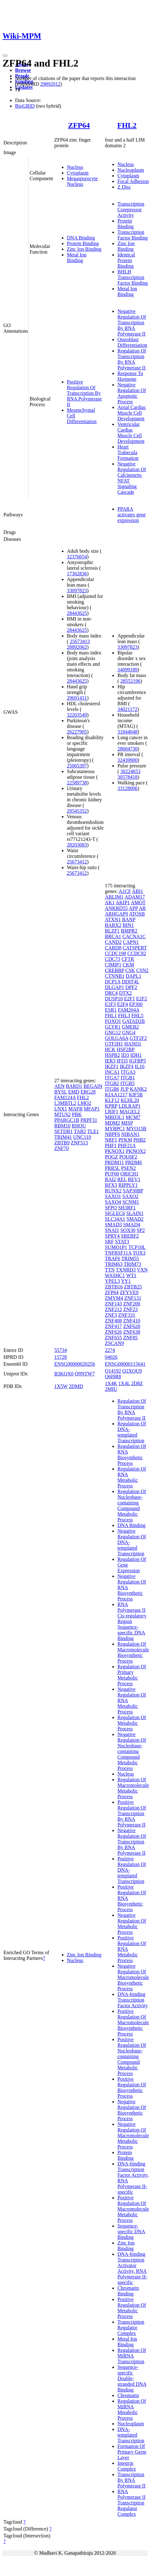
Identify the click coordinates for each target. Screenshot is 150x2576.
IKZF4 (127, 1066)
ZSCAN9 (114, 1343)
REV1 (134, 1179)
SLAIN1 (134, 1213)
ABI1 (137, 891)
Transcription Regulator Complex (130, 2327)
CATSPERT (135, 947)
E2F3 (110, 1004)
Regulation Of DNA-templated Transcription (131, 1432)
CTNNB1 (114, 976)
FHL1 (111, 1015)
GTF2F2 (138, 1038)
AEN (59, 1086)
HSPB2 (112, 1055)
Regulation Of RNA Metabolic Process (131, 1477)
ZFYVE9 (129, 1292)
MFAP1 (91, 1108)
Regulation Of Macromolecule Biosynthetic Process (133, 1652)
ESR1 (110, 1010)
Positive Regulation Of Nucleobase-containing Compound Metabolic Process (131, 2056)
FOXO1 (113, 1021)
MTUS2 (62, 1114)
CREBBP (114, 970)
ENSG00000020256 (74, 1364)
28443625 (77, 613)
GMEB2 (130, 1027)
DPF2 (131, 987)
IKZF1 (112, 1066)
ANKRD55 (116, 908)
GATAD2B (133, 1021)
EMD (73, 1091)
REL (122, 1179)
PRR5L (112, 1168)
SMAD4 (131, 1224)
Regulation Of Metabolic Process (131, 1723)
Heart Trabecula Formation (127, 452)
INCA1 (112, 1072)
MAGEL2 (130, 1111)
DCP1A (113, 981)
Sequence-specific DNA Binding (131, 2231)
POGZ (111, 1156)
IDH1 (136, 1055)
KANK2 (138, 1089)
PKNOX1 (115, 1151)
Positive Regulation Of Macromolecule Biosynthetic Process (133, 2022)
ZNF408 (113, 1320)
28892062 (77, 647)
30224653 (131, 771)
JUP (125, 1089)
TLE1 (93, 1131)
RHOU (79, 1125)
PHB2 (139, 1140)
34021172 (127, 709)
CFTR (127, 959)
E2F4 (122, 1004)
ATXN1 (113, 919)
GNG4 (129, 1032)
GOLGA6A (116, 1038)
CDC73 (112, 959)
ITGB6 (112, 1089)
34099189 (127, 669)
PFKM (125, 1140)
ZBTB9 (62, 1142)
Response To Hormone (130, 376)
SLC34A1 (115, 1219)
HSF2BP (125, 1049)
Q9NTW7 (85, 1373)
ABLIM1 (114, 897)
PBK (77, 1114)
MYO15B (136, 1128)
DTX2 (125, 993)
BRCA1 (113, 936)
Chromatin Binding (128, 2290)
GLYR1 (113, 1027)
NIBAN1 (130, 1134)
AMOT (138, 902)
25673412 (77, 861)
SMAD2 (134, 1219)
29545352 (77, 811)
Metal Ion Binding (77, 257)
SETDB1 (63, 1131)
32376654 (77, 556)
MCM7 (133, 1117)
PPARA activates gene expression (131, 514)
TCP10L (137, 1247)
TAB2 (80, 1131)
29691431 (77, 698)
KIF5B (135, 1094)
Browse (23, 70)
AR (142, 908)
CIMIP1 (113, 964)
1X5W (60, 1386)
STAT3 (122, 1241)
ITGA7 (112, 1077)
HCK (110, 1049)
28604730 (127, 748)
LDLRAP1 (130, 1106)
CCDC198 (115, 953)
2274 (110, 1350)
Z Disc (124, 187)
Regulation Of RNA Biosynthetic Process (131, 1455)
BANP (128, 919)
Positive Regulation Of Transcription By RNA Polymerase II (84, 393)
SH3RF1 (127, 1207)
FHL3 (124, 1015)
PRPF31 (88, 1120)
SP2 (141, 1230)
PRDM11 (114, 1162)
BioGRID (25, 106)
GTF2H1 (114, 1043)
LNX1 (60, 1108)
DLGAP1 (114, 987)
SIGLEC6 (115, 1213)
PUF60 (112, 1173)
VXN (142, 1269)
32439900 (127, 760)
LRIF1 (111, 1111)
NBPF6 (112, 1134)
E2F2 (141, 998)
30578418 (127, 777)
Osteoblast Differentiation (132, 342)
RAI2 (110, 1179)
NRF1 (111, 1140)
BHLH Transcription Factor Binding (132, 277)
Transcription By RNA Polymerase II (131, 2480)
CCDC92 (136, 953)
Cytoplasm (77, 172)
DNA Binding (81, 237)
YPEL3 (112, 1281)
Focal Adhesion (133, 181)
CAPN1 (131, 942)
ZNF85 (130, 1337)
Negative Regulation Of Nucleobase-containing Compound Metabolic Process (131, 1751)
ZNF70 (61, 1148)
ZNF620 (131, 1326)
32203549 (77, 715)
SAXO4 (113, 1202)
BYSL (60, 1091)
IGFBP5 (137, 1060)
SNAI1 (112, 1230)
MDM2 (112, 1123)
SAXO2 (130, 1196)
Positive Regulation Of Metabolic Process (131, 2308)
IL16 (139, 1066)
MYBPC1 (115, 1128)
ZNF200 (131, 1303)
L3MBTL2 (65, 1103)
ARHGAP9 (116, 914)
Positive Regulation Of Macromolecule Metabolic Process (133, 2209)
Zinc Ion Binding (84, 249)
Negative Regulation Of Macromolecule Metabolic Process (133, 2135)
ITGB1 (128, 1077)
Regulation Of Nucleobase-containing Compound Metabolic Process (131, 1505)
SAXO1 (113, 1196)
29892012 (50, 84)
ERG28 (88, 1091)
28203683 (77, 844)
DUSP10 (114, 998)
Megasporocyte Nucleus (82, 181)
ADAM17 (135, 897)
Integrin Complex (126, 2465)
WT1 (131, 1275)
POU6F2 (128, 1156)
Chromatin (128, 2395)
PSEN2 (128, 1168)
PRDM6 (133, 1162)
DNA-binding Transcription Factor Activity (132, 2000)
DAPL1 (133, 976)
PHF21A (127, 1145)
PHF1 (110, 1145)
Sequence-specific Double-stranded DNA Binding (132, 2378)
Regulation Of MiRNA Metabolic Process (131, 2409)
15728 (60, 1357)
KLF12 (112, 1100)
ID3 (125, 1055)
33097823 (77, 590)
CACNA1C (134, 936)
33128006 (127, 788)
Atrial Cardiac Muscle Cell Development (131, 413)
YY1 (126, 1281)
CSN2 (142, 970)
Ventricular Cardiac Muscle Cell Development (130, 433)
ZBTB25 (133, 1286)
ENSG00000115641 (125, 1364)
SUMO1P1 (116, 1247)
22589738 (77, 782)
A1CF (125, 891)
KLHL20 (130, 1100)
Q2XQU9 (132, 1371)
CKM (128, 964)
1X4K (111, 1383)
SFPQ (111, 1207)
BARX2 (113, 925)
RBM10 (62, 1125)
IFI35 (122, 1060)
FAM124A (65, 1097)
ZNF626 (113, 1332)
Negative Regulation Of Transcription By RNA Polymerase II (131, 322)
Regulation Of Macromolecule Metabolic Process (133, 1788)
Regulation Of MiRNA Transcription (131, 2355)
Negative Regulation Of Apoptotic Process (131, 393)
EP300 (136, 1004)
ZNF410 (131, 1320)
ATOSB (137, 914)
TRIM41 (63, 1137)
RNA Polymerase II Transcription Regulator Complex (131, 2503)
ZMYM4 (114, 1298)
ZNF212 (113, 1309)
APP (133, 908)
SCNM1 (130, 1202)
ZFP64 (79, 125)
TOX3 (139, 1253)
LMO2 (84, 1103)
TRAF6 (112, 1258)
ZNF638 (131, 1332)
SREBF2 (130, 1236)
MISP (127, 1123)
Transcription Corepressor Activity (130, 209)
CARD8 (113, 947)
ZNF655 (113, 1337)
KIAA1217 (116, 1094)
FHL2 (127, 125)
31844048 (127, 731)
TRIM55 (130, 1258)
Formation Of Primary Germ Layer (131, 2452)
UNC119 (82, 1137)
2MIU (111, 1389)
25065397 (77, 765)
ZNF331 (126, 1315)
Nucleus (75, 167)
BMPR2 (129, 930)
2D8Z (137, 1383)
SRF (109, 1241)
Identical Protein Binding (126, 260)
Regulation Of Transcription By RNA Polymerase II (131, 359)
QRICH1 (130, 1173)
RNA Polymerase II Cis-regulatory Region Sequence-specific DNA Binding (131, 1621)
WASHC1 (115, 1275)
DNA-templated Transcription (130, 2435)
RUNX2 (113, 1190)
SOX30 (128, 1230)
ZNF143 (113, 1303)
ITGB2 (112, 1083)
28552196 (131, 681)
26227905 (77, 731)
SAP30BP (133, 1190)
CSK (130, 970)
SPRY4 (112, 1236)
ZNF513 (79, 1142)
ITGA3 (128, 1072)
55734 (60, 1350)
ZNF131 (132, 1298)
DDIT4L (130, 981)
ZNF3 (111, 1315)
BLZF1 (112, 930)
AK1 (110, 902)
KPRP (111, 1106)
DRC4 (111, 993)
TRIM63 (113, 1264)
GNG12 (113, 1032)
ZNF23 (130, 1309)
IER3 (110, 1060)
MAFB (75, 1108)
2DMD (76, 1386)
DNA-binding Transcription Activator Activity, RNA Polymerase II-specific (132, 2268)
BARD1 (74, 1086)
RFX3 (111, 1185)
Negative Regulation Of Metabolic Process (131, 1923)
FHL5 (137, 1015)
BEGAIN (92, 1086)
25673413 (80, 641)
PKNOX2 (136, 1151)
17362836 (77, 573)
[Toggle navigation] (5, 55)
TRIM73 (132, 1264)
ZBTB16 (114, 1286)
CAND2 (113, 942)
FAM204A (128, 1010)
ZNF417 (113, 1326)
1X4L (124, 1383)
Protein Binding (83, 243)
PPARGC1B (66, 1120)
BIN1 (128, 925)
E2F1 (129, 998)
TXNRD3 (126, 1269)
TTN (110, 1269)
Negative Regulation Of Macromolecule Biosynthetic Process (133, 1977)
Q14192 (113, 1371)
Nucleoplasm (130, 170)
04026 (111, 1357)
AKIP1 (122, 902)
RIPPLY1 (128, 1185)
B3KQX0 (63, 1373)
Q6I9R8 (113, 1376)
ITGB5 (128, 1083)
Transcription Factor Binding (132, 234)
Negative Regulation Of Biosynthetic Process (131, 2110)
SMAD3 (113, 1224)
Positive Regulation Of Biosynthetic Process (131, 2087)
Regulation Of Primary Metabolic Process (131, 1675)
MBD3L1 (114, 1117)
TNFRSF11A (118, 1253)
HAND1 (132, 1043)
